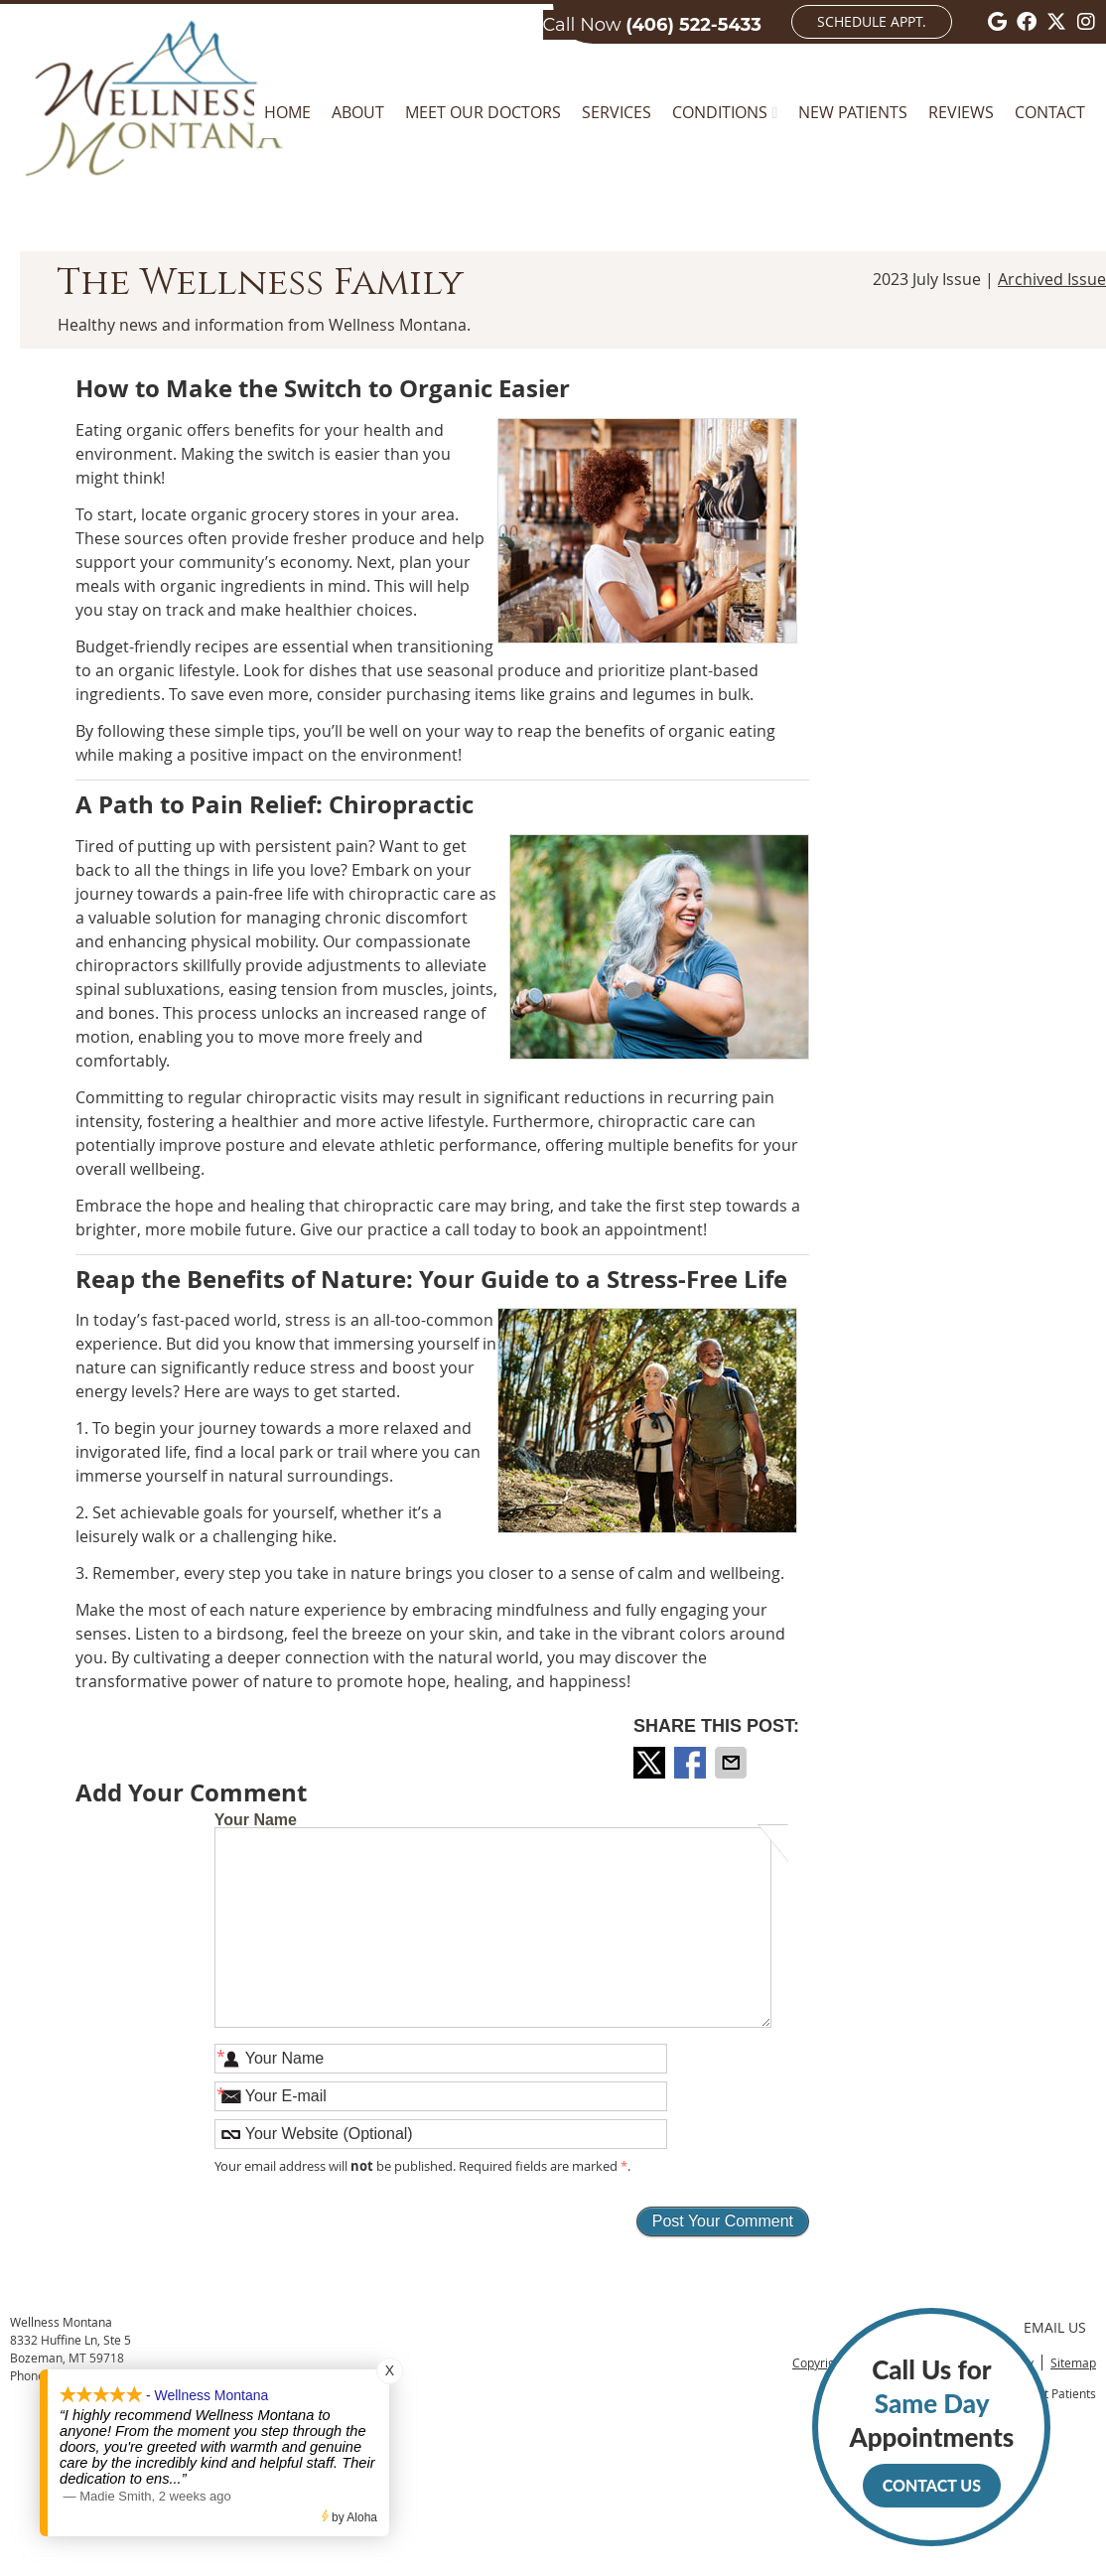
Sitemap (1073, 2362)
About (358, 112)
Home (287, 112)
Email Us (1055, 2327)
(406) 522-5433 (693, 25)
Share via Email (733, 1763)
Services (616, 112)
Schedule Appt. (871, 21)
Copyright (819, 2362)
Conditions (719, 112)
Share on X (651, 1763)
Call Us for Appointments (931, 2430)
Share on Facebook (692, 1763)
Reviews (961, 112)
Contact (1050, 112)
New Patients (852, 112)
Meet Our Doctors (483, 112)
